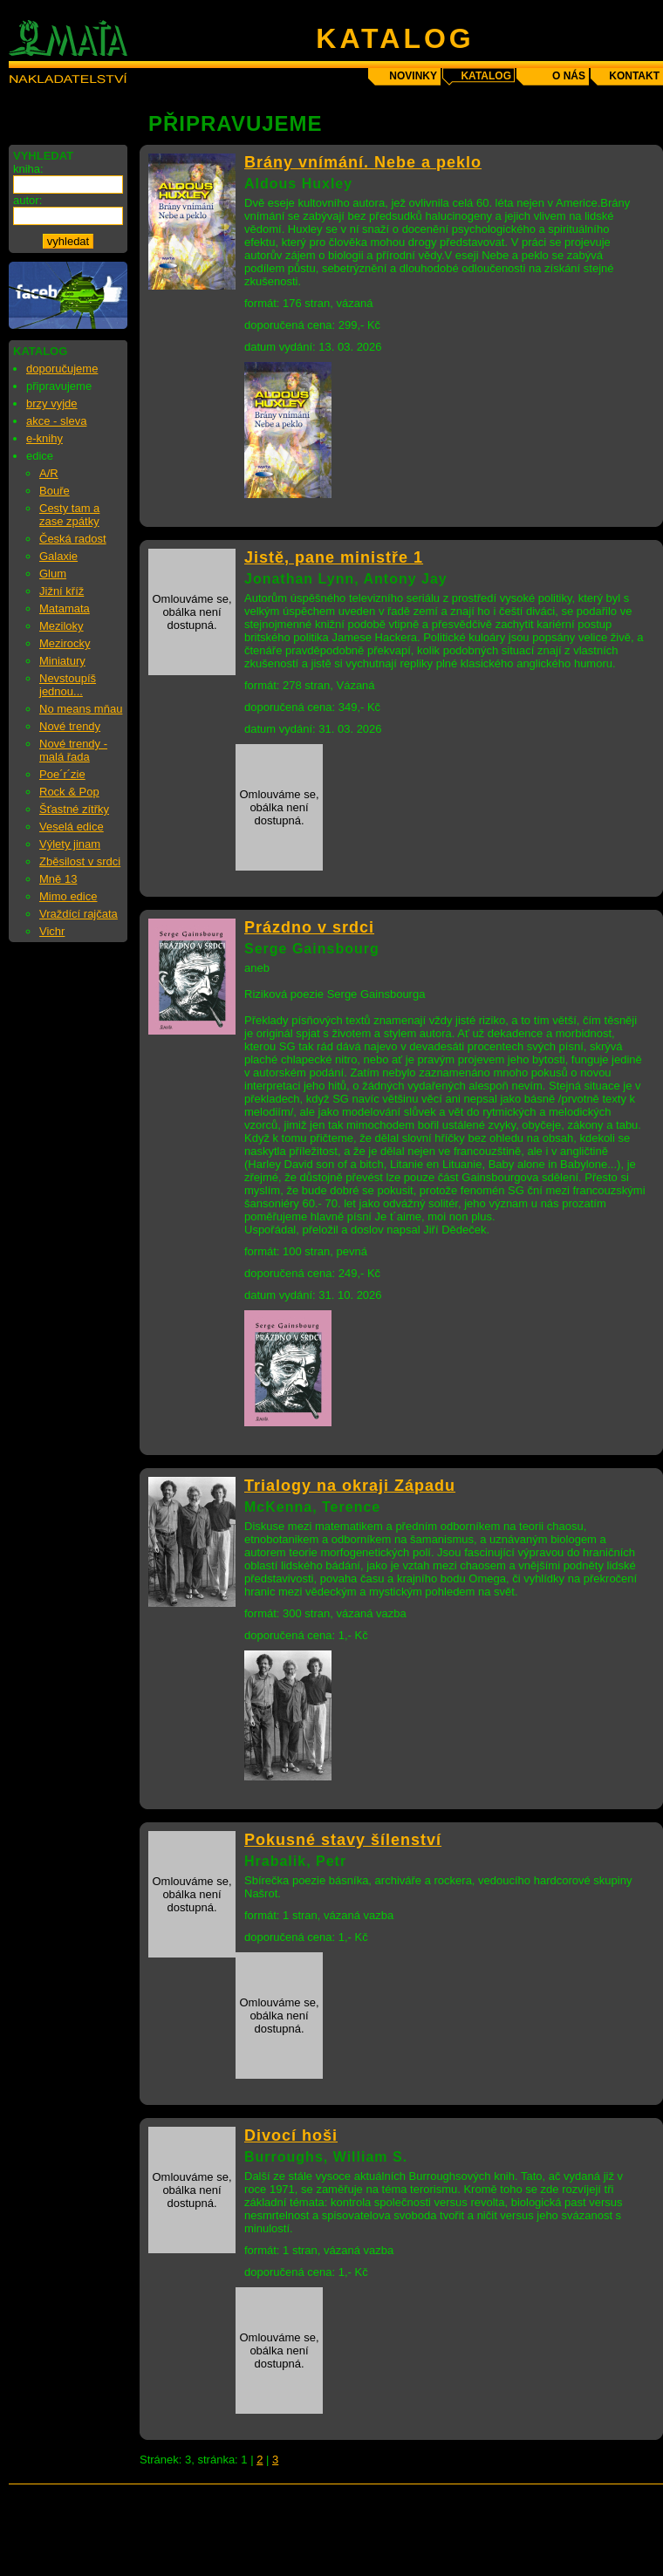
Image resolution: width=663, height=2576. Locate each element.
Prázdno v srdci (309, 927)
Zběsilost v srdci (79, 861)
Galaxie (58, 556)
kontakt (634, 76)
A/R (48, 473)
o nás (568, 76)
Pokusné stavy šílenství (342, 1839)
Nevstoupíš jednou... (67, 685)
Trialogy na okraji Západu (349, 1485)
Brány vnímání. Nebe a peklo (363, 162)
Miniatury (62, 660)
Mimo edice (68, 896)
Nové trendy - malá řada (73, 750)
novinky (413, 76)
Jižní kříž (61, 591)
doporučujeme (62, 368)
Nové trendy (69, 726)
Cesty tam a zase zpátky (69, 515)
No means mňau (80, 708)
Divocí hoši (291, 2135)
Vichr (52, 931)
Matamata (64, 608)
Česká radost (72, 538)
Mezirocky (65, 643)
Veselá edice (71, 826)
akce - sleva (56, 420)
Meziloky (61, 625)
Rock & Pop (69, 791)
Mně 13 (58, 878)
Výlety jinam (69, 844)
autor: (27, 200)
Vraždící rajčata (78, 913)
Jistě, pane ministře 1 (333, 557)
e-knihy (44, 438)
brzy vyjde (52, 403)
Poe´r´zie (62, 774)
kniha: (28, 168)
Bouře (54, 490)
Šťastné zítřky (74, 809)
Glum (52, 573)
